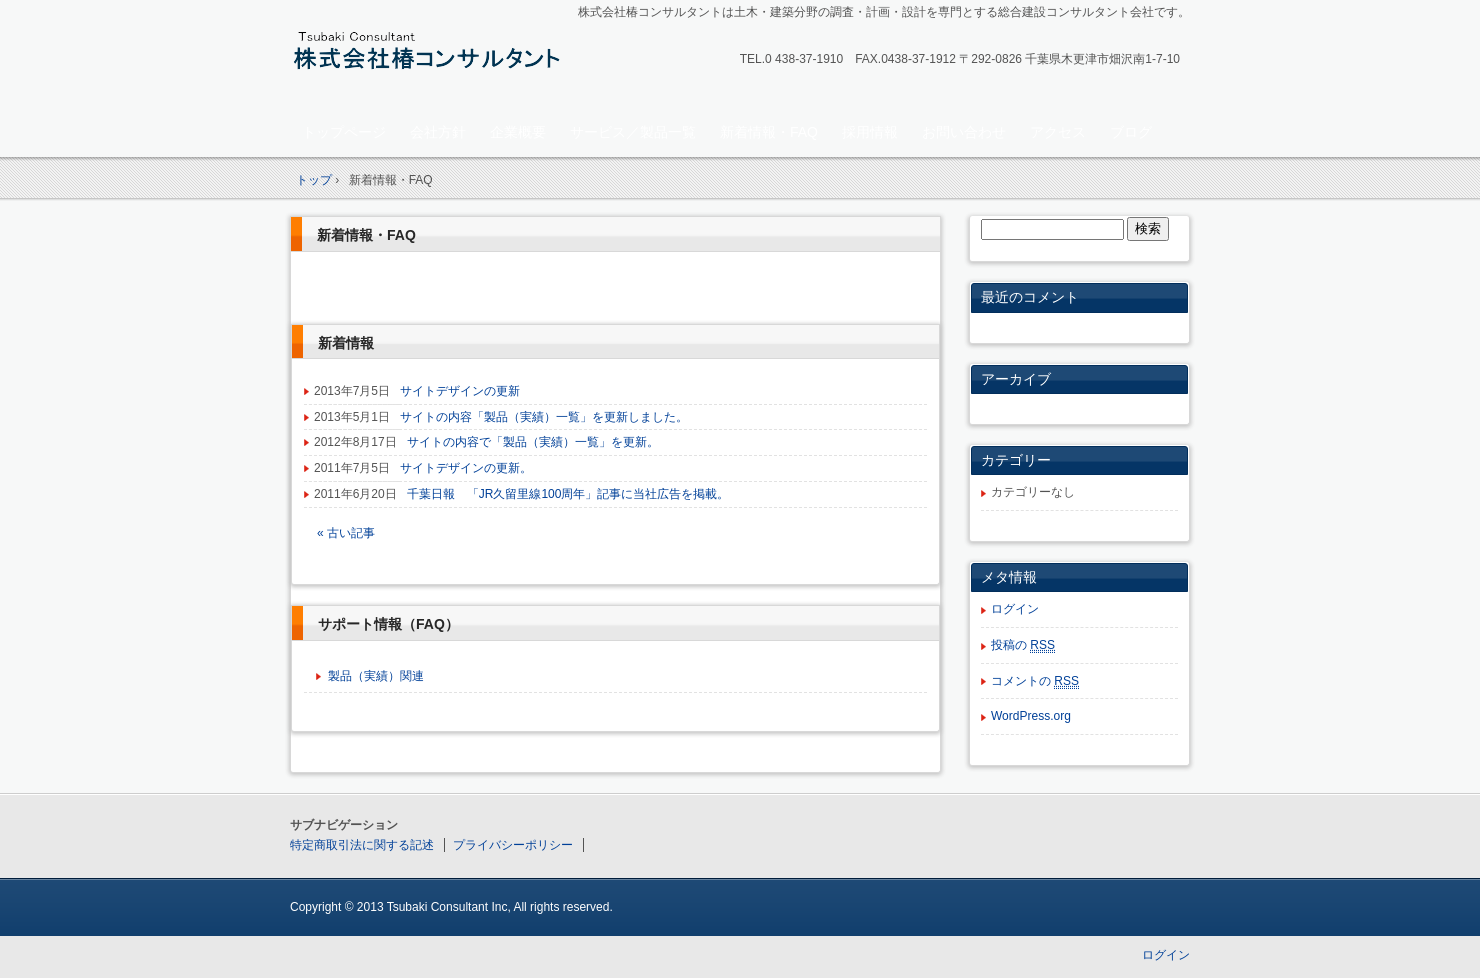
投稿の (1023, 645)
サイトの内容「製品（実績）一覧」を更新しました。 (544, 417)
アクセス (1058, 132)
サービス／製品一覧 (633, 132)
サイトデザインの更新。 (466, 468)
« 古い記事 (346, 533)
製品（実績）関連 (376, 676)
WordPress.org (1031, 716)
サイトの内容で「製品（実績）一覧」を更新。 (533, 442)
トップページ (344, 132)
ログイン (1015, 609)
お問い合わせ (964, 132)
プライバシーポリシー (513, 845)
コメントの (1035, 681)
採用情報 (870, 132)
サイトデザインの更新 (460, 391)
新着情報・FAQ (769, 132)
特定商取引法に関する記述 (362, 845)
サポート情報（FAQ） (388, 624)
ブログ (1131, 132)
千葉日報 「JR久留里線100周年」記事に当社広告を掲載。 (568, 494)
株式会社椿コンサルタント (430, 56)
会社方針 (438, 132)
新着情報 (346, 343)
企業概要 (518, 132)
